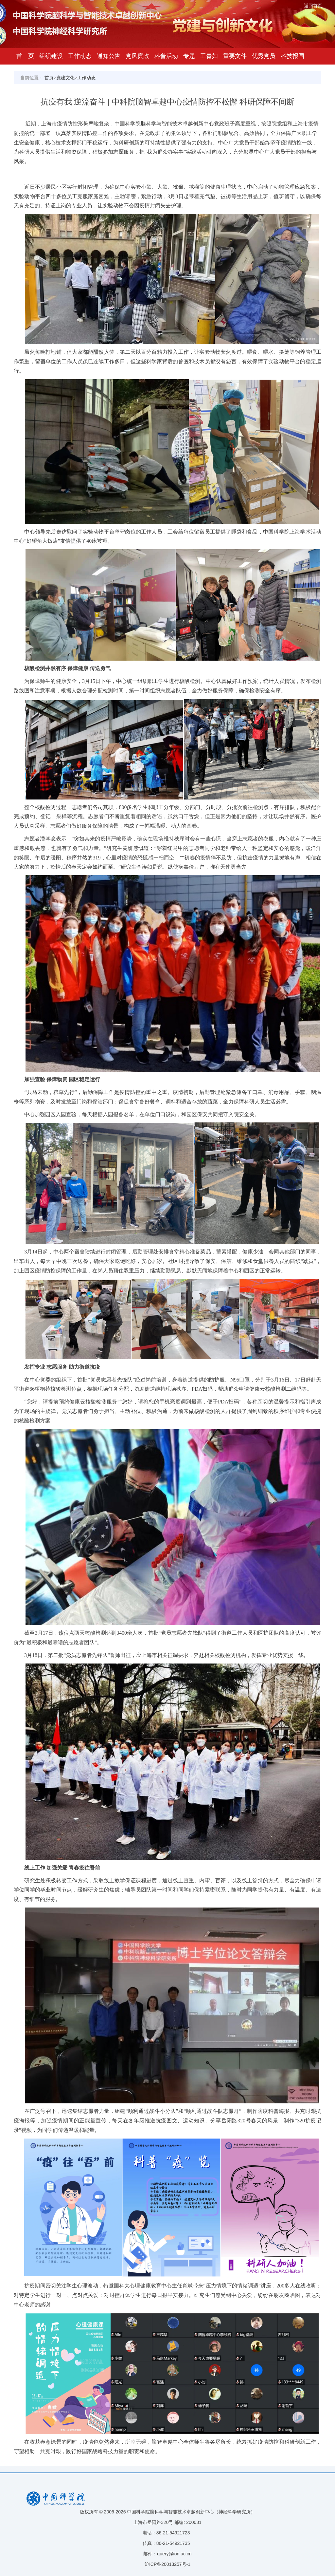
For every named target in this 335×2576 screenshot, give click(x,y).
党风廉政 (137, 56)
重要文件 (235, 56)
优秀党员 (263, 56)
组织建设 (51, 56)
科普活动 (166, 56)
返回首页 (313, 5)
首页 (49, 77)
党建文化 (65, 77)
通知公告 (108, 56)
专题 (189, 56)
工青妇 (209, 56)
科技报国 (292, 56)
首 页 (25, 56)
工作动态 (80, 56)
